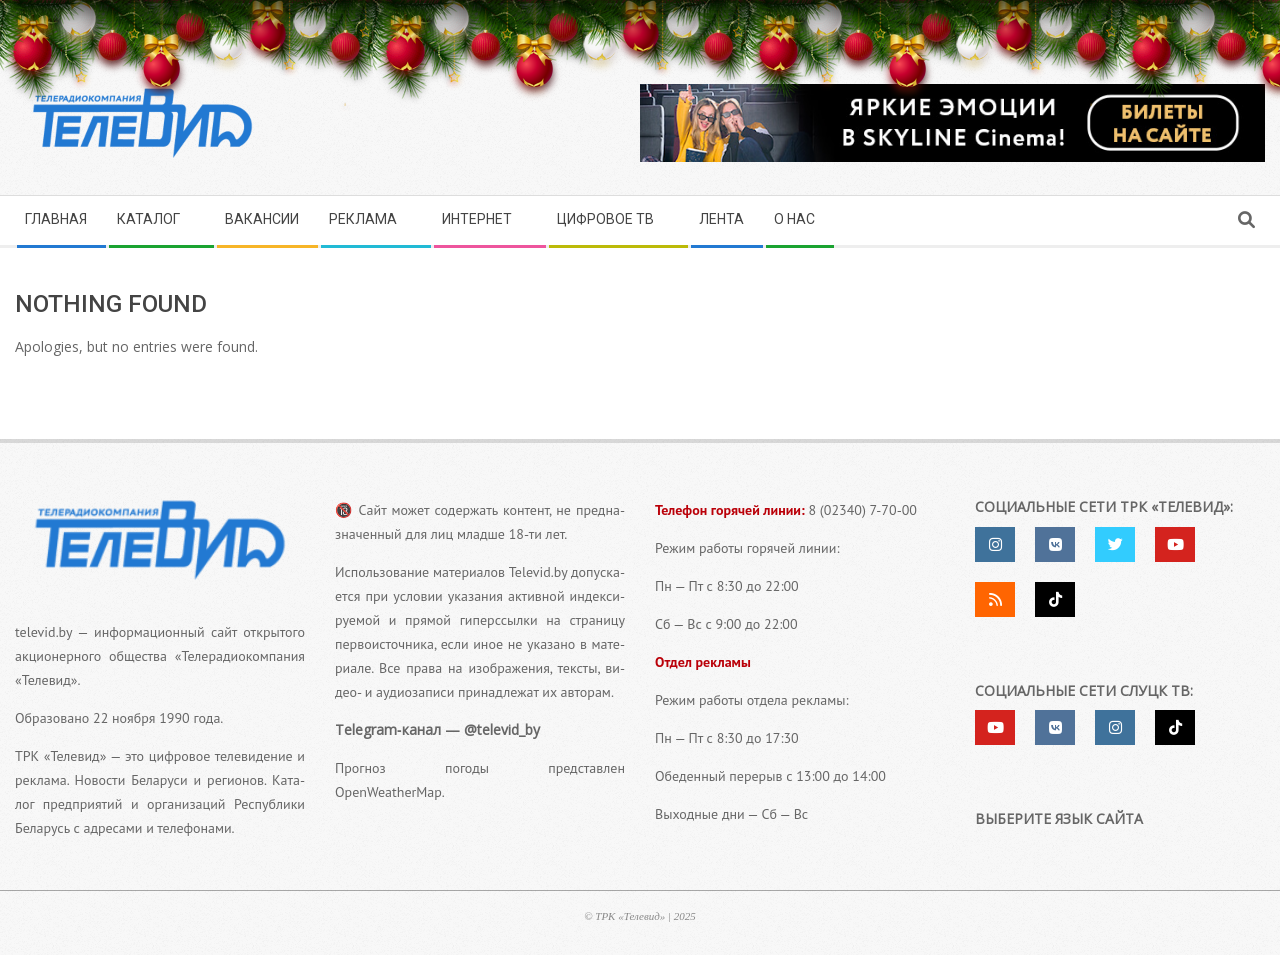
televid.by (43, 632)
